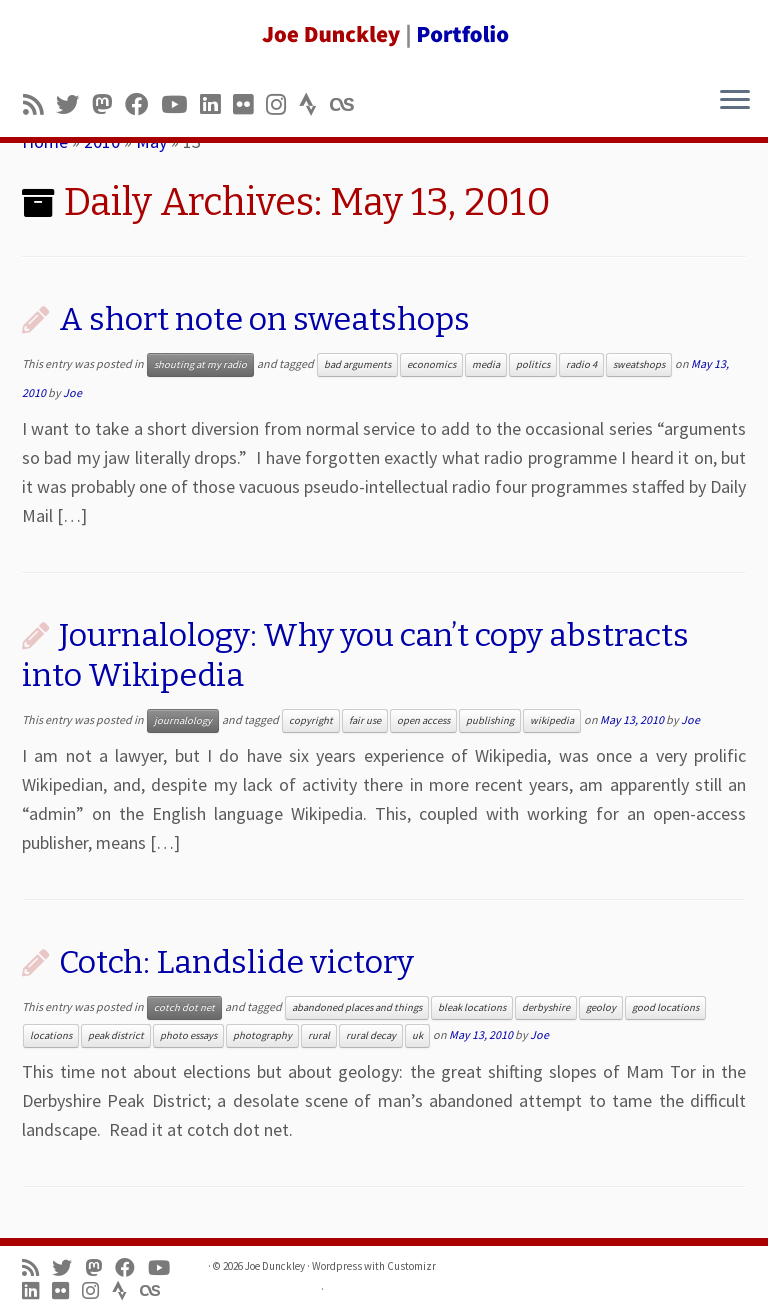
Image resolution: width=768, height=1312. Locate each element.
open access (423, 720)
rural (319, 1035)
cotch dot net (184, 1007)
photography (262, 1035)
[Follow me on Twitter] (74, 104)
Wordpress (337, 1266)
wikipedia (552, 720)
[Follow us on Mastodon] (108, 104)
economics (431, 364)
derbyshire (546, 1007)
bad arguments (357, 364)
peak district (116, 1035)
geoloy (601, 1007)
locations (51, 1035)
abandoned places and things (357, 1007)
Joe (72, 392)
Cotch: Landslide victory (236, 962)
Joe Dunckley (275, 1266)
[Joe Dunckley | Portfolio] (384, 35)
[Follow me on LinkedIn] (216, 104)
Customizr (411, 1266)
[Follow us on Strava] (314, 104)
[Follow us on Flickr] (249, 104)
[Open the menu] (735, 101)
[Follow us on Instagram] (282, 104)
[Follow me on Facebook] (143, 104)
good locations (665, 1007)
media (486, 364)
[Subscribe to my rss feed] (39, 104)
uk (417, 1035)
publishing (490, 720)
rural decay (371, 1035)
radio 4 (581, 364)
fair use (365, 720)
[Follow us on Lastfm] (348, 104)
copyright (311, 720)
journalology (183, 720)
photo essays (188, 1035)
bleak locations (472, 1007)
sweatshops (639, 364)
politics (533, 364)
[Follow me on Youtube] (180, 104)
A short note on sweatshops (264, 319)
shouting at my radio (200, 364)
